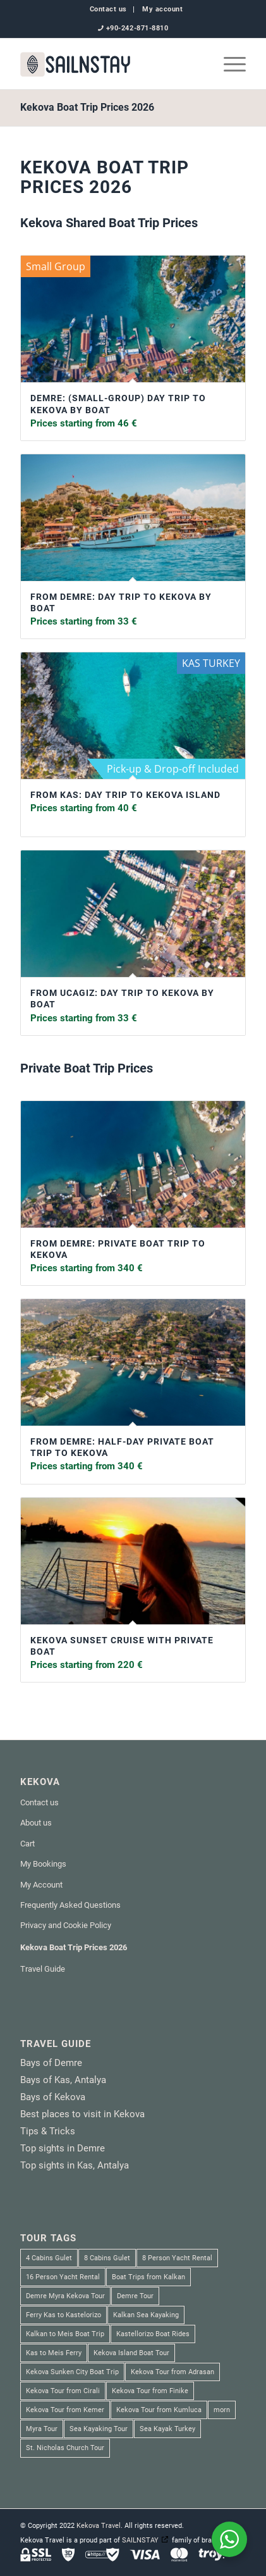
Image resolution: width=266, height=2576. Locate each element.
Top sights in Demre (62, 2148)
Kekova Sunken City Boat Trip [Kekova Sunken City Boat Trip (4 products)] (72, 2372)
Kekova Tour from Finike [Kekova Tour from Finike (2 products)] (150, 2391)
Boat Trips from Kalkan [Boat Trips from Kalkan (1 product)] (148, 2277)
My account (162, 9)
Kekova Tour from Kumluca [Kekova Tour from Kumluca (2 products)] (159, 2410)
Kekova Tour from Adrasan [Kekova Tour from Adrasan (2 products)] (172, 2372)
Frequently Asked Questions (70, 1905)
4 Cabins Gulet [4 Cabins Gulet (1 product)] (49, 2258)
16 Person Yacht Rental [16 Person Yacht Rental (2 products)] (63, 2277)
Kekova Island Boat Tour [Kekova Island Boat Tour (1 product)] (131, 2353)
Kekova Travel (98, 2526)
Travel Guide (42, 1969)
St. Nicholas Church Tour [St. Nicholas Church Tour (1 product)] (65, 2448)
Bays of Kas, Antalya (63, 2080)
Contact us (109, 9)
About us (36, 1822)
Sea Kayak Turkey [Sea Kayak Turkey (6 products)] (167, 2429)
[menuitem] (109, 9)
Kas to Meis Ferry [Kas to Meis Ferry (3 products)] (54, 2353)
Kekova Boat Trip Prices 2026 (87, 107)
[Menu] (228, 64)
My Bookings (43, 1864)
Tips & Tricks (47, 2131)
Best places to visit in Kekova (82, 2114)
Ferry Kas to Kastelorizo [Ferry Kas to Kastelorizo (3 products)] (63, 2315)
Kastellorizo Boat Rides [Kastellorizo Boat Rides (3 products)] (153, 2334)
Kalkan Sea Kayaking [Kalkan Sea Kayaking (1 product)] (146, 2315)
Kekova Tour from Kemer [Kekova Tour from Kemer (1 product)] (65, 2410)
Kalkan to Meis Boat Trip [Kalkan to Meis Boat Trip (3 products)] (65, 2334)
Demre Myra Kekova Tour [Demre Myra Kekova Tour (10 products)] (65, 2296)
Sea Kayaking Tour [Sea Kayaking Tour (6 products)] (99, 2429)
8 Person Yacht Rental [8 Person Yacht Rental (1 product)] (177, 2258)
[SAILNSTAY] (110, 64)
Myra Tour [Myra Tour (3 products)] (41, 2429)
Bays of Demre (51, 2063)
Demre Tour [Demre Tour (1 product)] (135, 2296)
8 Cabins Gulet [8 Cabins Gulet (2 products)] (107, 2258)
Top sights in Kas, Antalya (74, 2165)
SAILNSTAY (140, 2540)
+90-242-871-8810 (137, 28)
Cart (27, 1843)
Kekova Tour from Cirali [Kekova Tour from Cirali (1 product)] (63, 2391)
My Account (41, 1884)
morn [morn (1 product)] (222, 2410)
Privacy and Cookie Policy (65, 1925)
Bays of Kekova (52, 2097)
